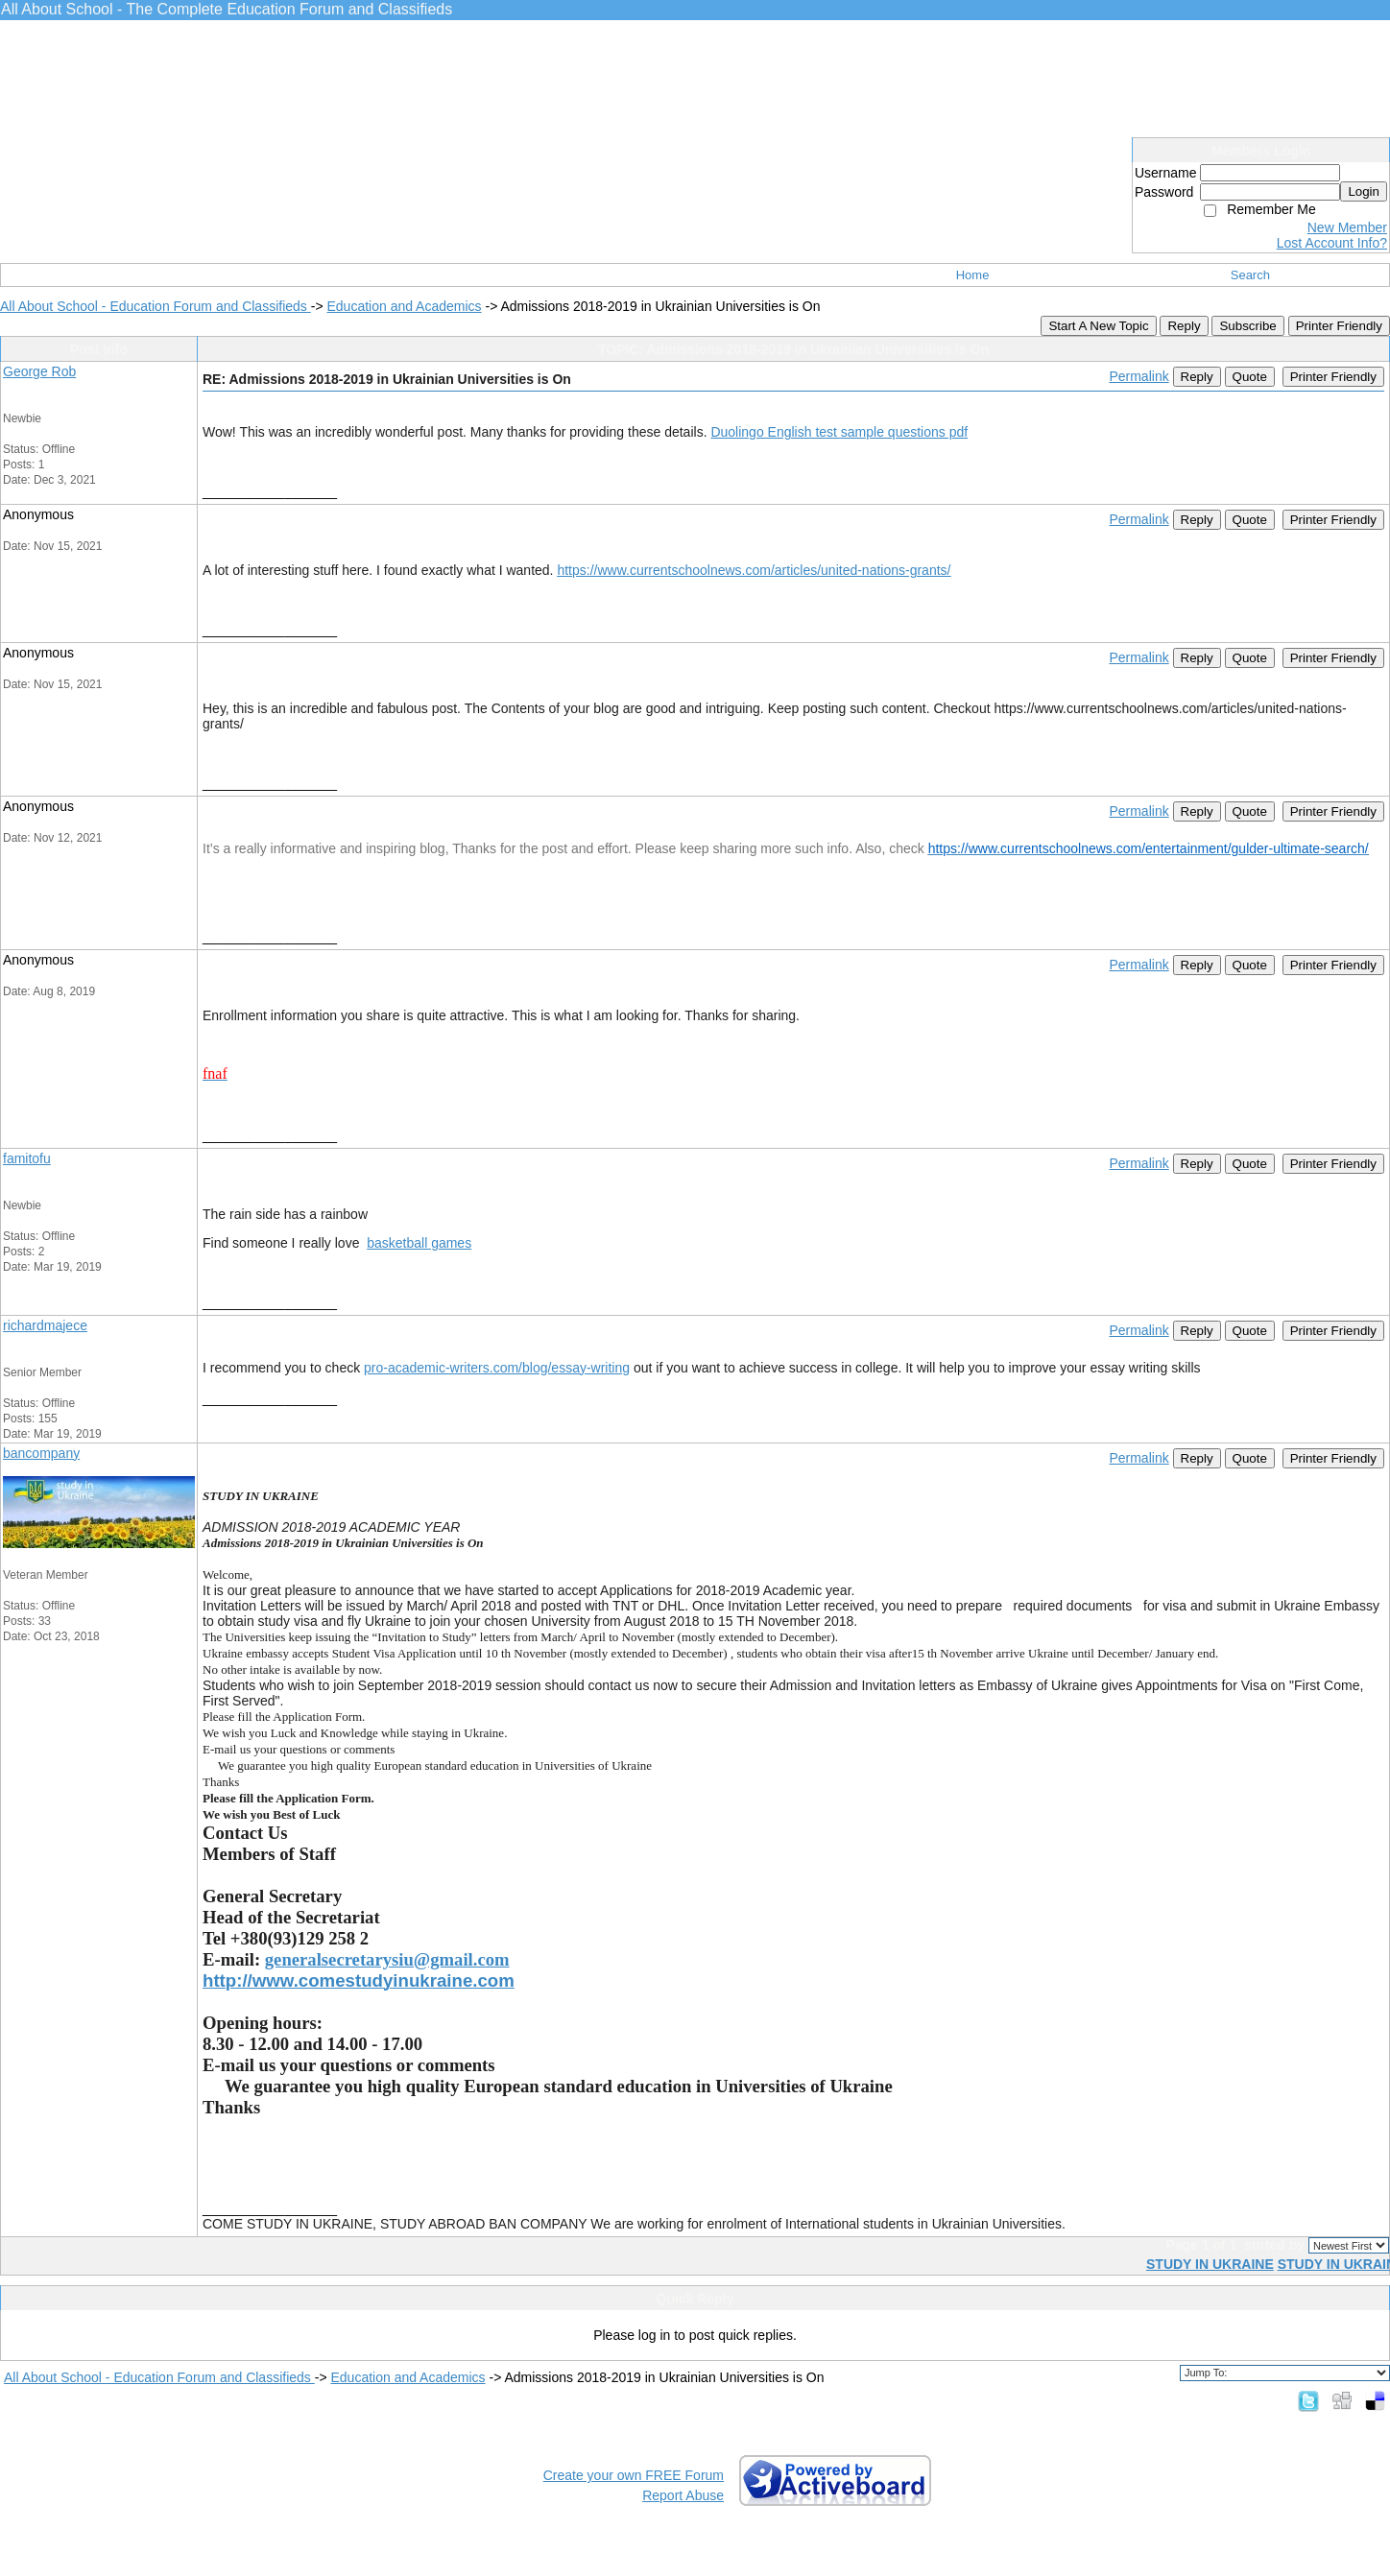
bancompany (41, 1453)
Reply (1183, 326)
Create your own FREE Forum (633, 2475)
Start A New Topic (1098, 326)
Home (973, 275)
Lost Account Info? (1332, 242)
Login (1363, 191)
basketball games (419, 1243)
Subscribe (1247, 326)
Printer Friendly (1339, 326)
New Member (1347, 227)
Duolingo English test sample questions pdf (839, 432)
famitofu (27, 1158)
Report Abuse (683, 2495)
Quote (1250, 377)
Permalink (1138, 376)
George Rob (39, 371)
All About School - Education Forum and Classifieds (155, 306)
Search (1250, 275)
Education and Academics (403, 306)
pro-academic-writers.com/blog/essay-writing (497, 1367)
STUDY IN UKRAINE (1210, 2264)
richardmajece (45, 1325)
